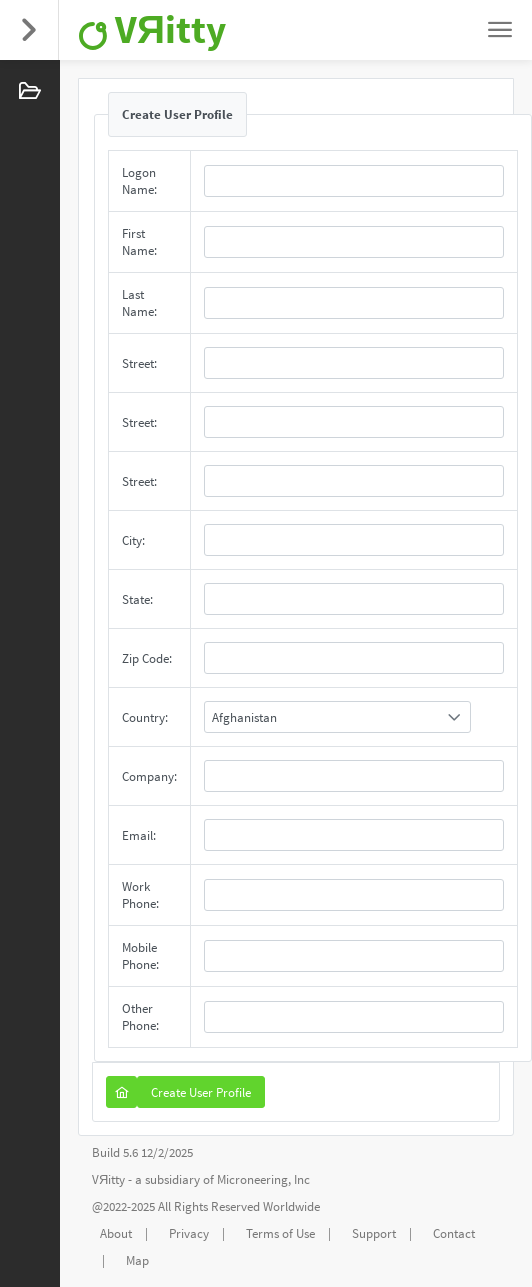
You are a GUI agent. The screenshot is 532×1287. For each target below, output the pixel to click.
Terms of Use (280, 1233)
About (116, 1233)
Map (137, 1260)
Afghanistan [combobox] (244, 717)
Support (374, 1233)
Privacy (189, 1233)
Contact (454, 1233)
